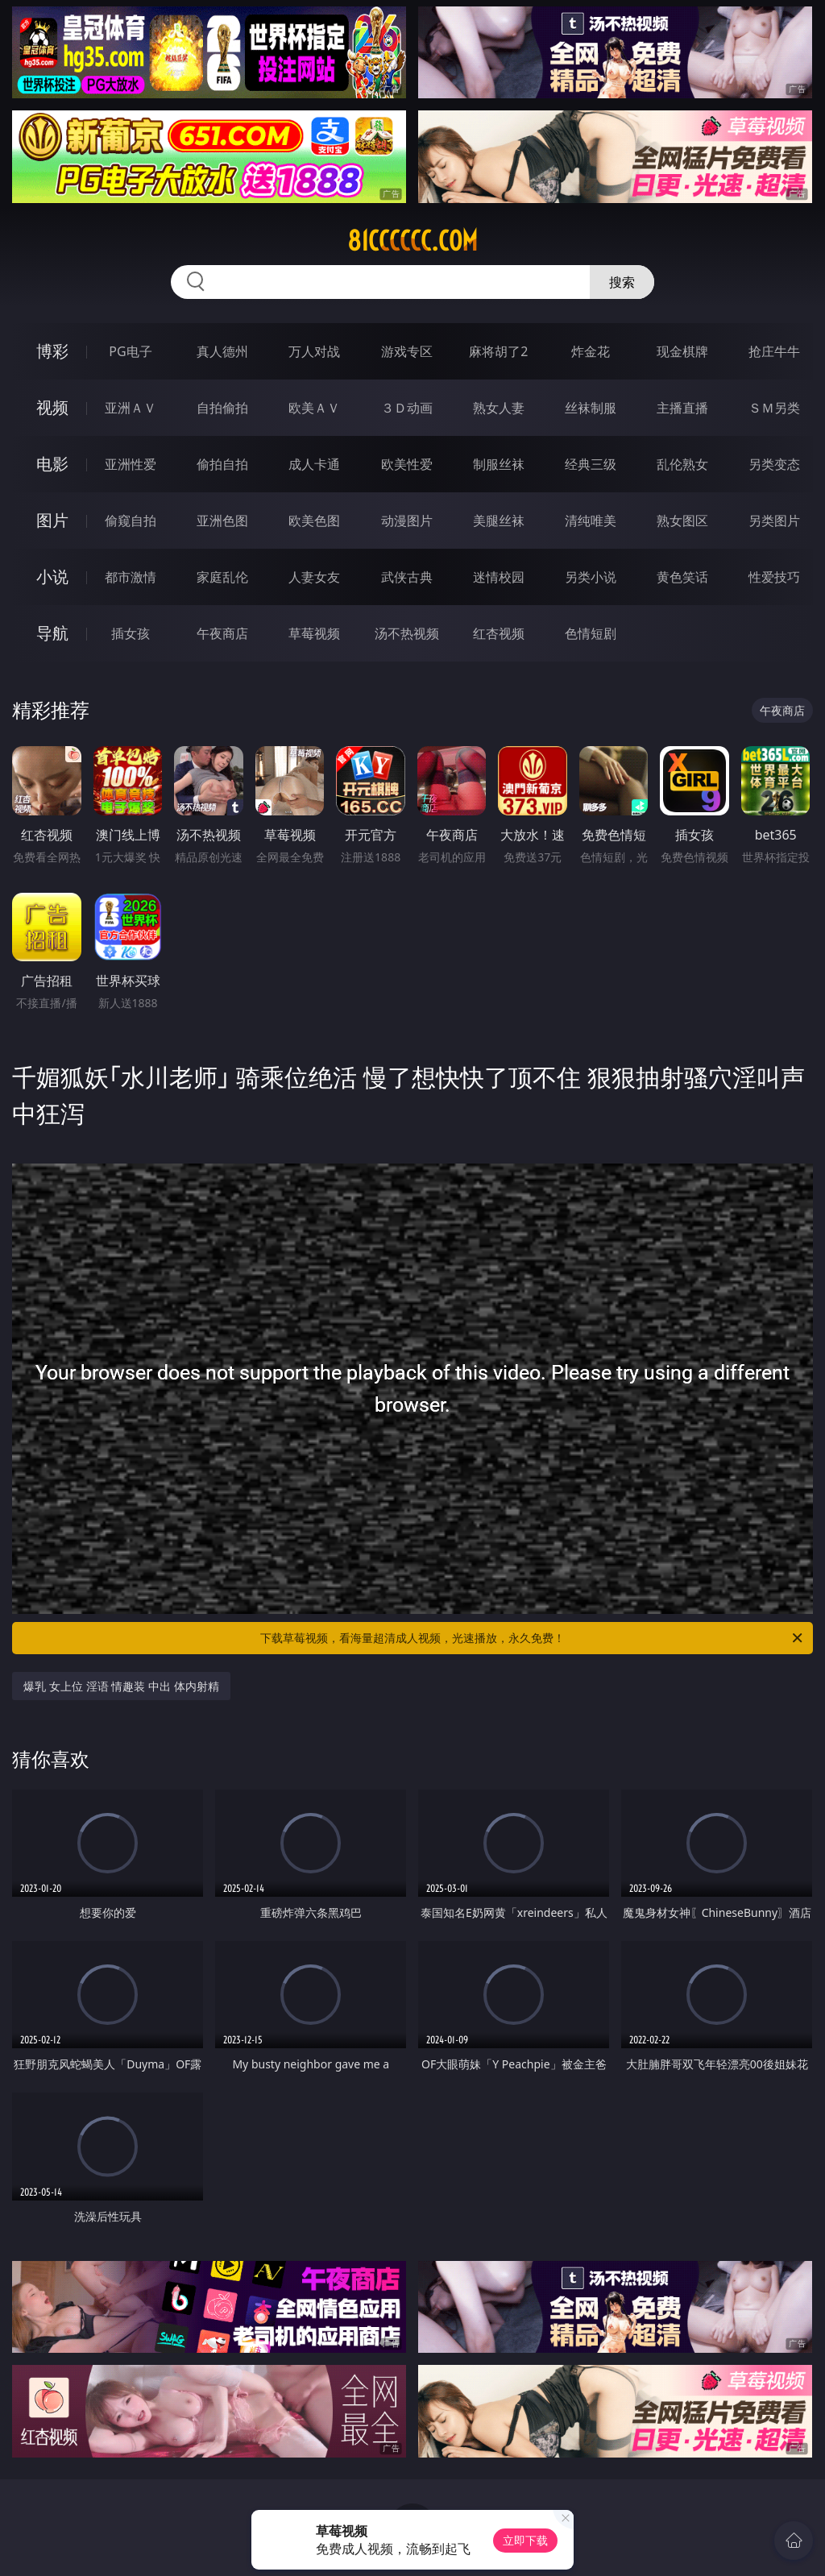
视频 (52, 407)
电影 (52, 464)
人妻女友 (314, 577)
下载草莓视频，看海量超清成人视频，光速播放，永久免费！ (532, 1638)
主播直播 (682, 408)
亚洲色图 (222, 520)
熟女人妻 (498, 408)
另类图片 (774, 520)
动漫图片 (407, 520)
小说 (52, 576)
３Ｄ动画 (407, 408)
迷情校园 (498, 577)
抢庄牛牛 (774, 351)
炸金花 (590, 351)
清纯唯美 (590, 520)
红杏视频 (498, 633)
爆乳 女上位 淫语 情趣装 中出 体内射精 (120, 1686)
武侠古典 (407, 577)
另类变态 (774, 464)
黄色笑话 (682, 577)
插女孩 (130, 633)
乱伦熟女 (682, 464)
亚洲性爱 (130, 464)
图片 (52, 520)
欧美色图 (314, 520)
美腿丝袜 (498, 520)
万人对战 (314, 351)
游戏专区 (407, 351)
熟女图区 (682, 520)
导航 (52, 633)
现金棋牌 (682, 351)
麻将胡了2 (498, 351)
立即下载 (525, 2540)
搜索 (622, 282)
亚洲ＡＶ (130, 408)
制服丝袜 (498, 464)
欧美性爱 (407, 464)
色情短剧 (590, 633)
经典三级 (590, 464)
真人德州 (222, 351)
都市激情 (130, 577)
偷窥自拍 (130, 520)
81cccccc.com (412, 241)
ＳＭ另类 (774, 408)
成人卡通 (314, 464)
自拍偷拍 (222, 408)
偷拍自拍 (222, 464)
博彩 (52, 351)
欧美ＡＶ (314, 408)
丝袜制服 (590, 408)
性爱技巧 (774, 577)
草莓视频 (314, 633)
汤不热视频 (407, 633)
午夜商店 (222, 633)
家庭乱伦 (222, 577)
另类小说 (590, 577)
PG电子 (130, 351)
